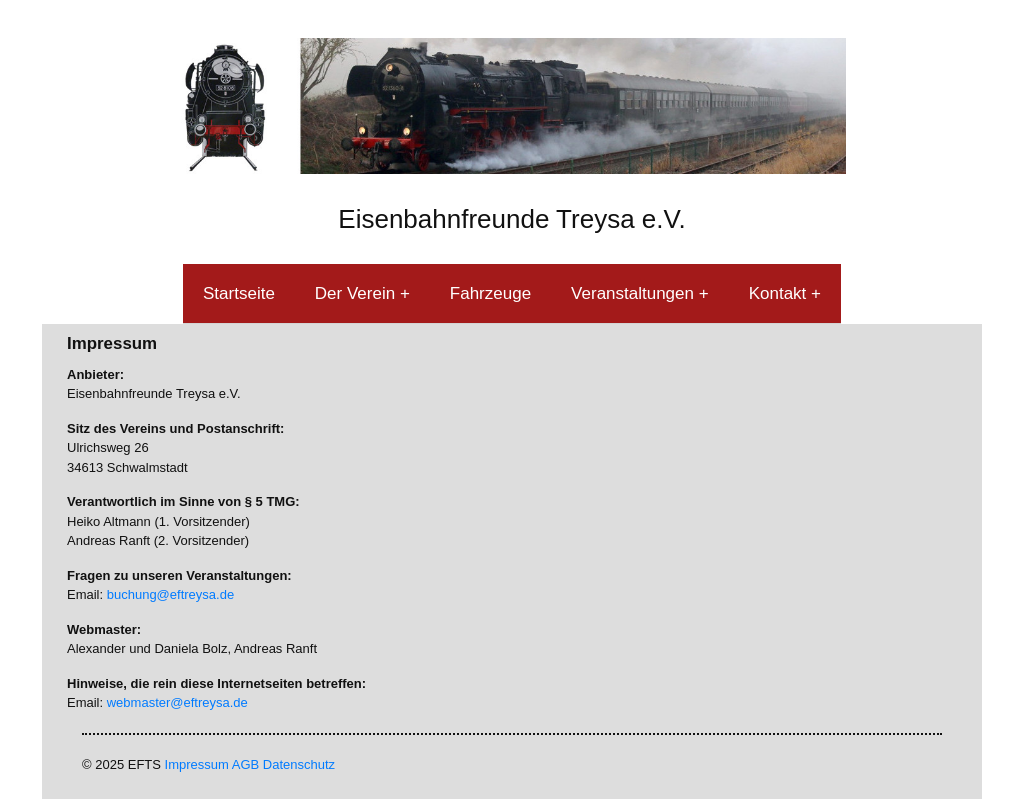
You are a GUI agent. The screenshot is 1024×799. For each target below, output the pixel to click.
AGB (245, 764)
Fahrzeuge (490, 293)
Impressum (197, 764)
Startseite (239, 293)
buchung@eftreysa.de (170, 594)
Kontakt (780, 293)
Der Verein (357, 293)
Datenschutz (299, 764)
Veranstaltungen (635, 293)
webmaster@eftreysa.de (177, 702)
